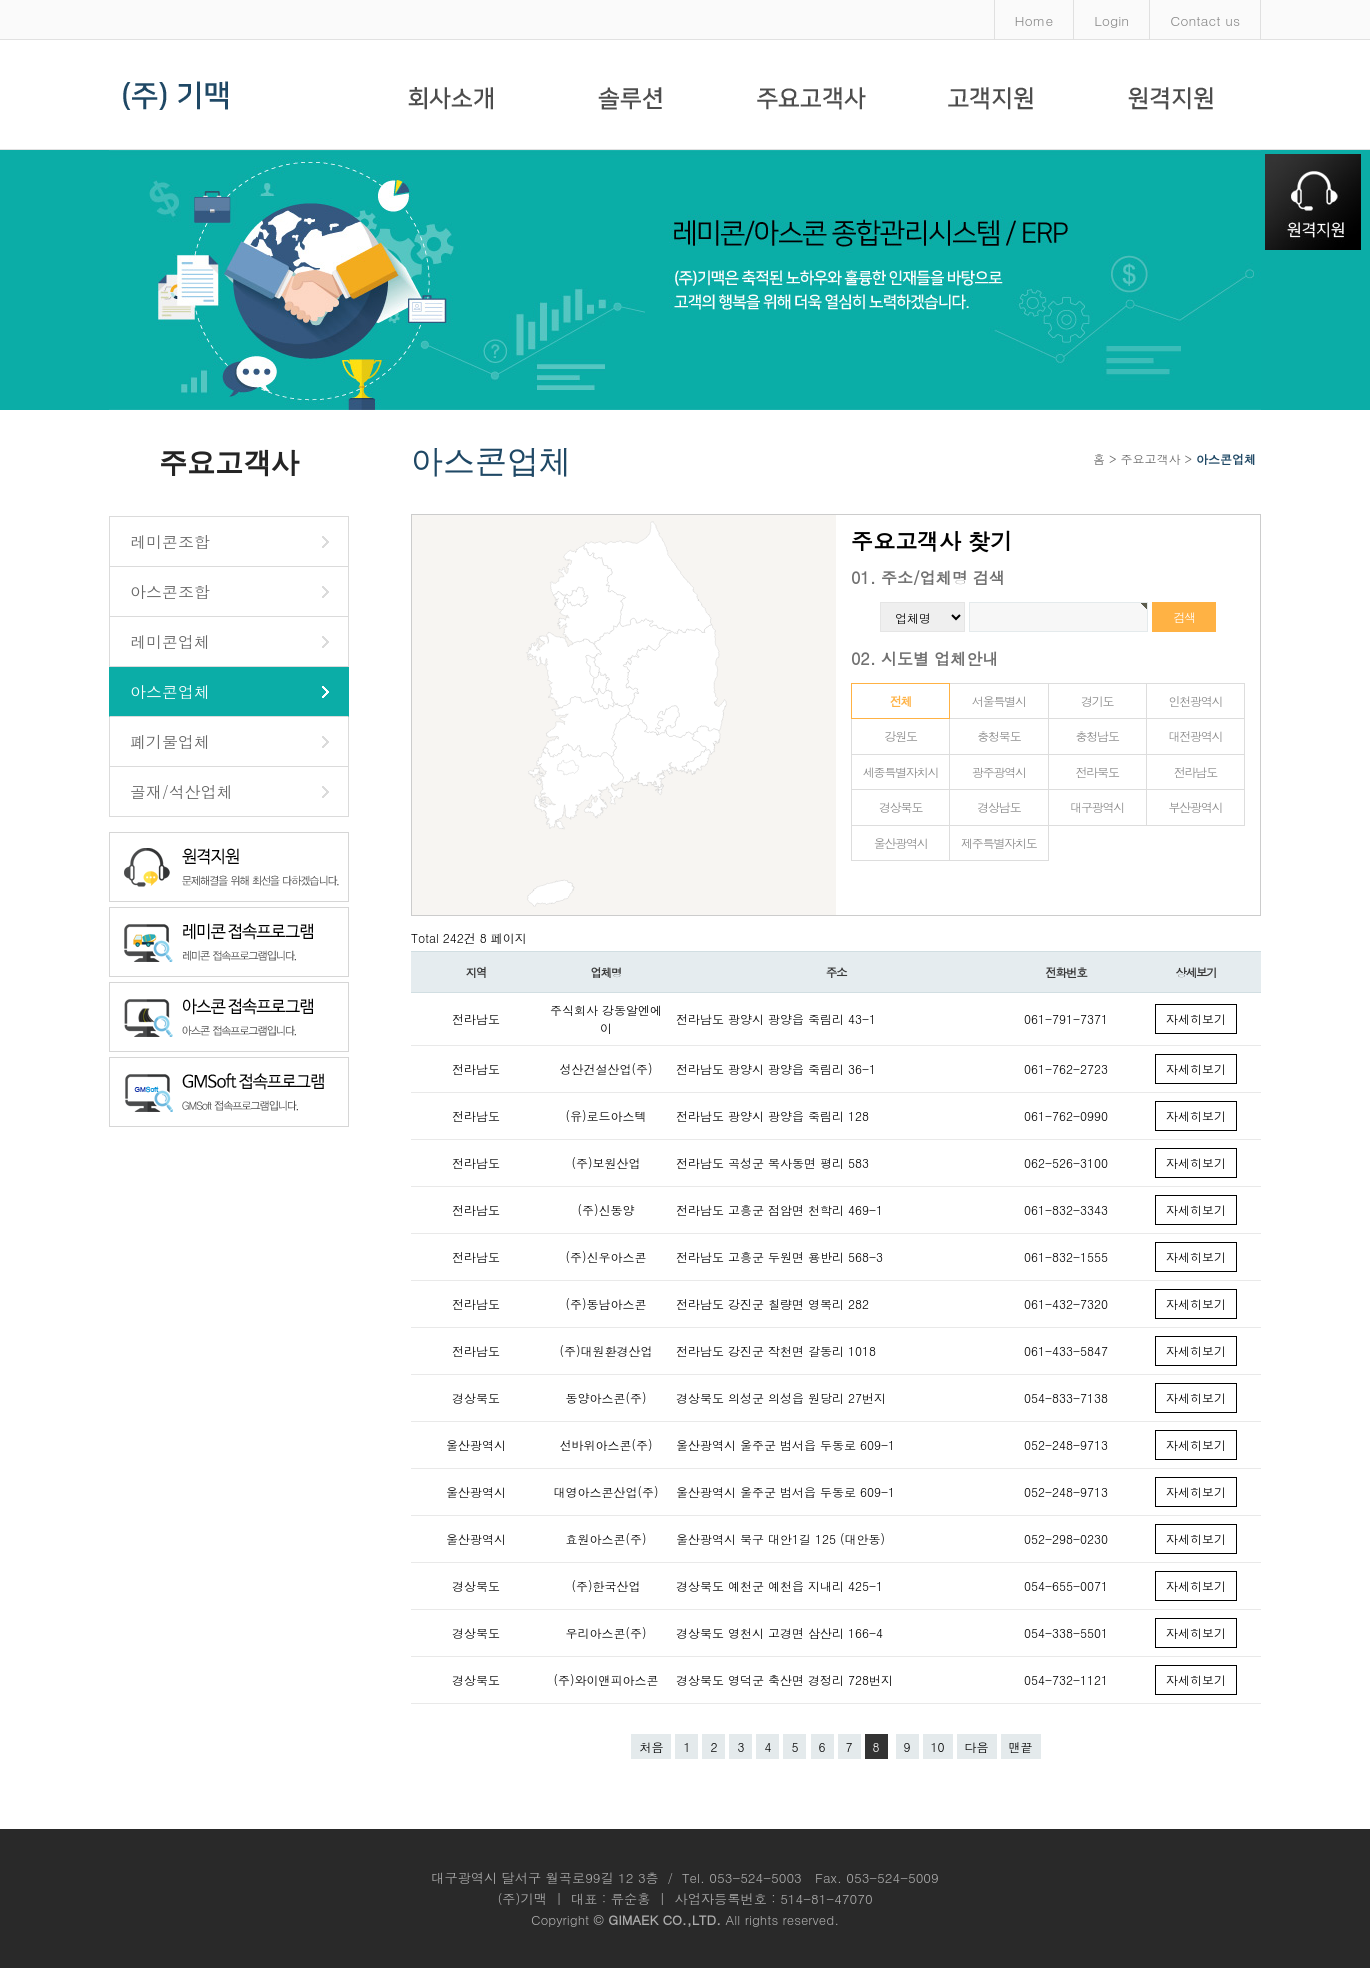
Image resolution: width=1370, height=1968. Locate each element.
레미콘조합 (170, 541)
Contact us (1205, 20)
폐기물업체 (170, 741)
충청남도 (1097, 735)
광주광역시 (999, 771)
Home (1034, 20)
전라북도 (1097, 771)
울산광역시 (901, 842)
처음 (651, 1746)
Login (1111, 20)
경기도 (1097, 700)
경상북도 (900, 806)
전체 (901, 700)
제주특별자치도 (999, 842)
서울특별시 (999, 700)
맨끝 (1021, 1746)
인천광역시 (1195, 700)
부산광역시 (1195, 806)
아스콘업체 (170, 691)
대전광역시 (1195, 735)
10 (938, 1746)
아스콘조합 (170, 591)
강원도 (900, 735)
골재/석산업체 (181, 791)
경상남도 (998, 806)
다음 (977, 1746)
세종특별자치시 (901, 771)
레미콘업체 (170, 641)
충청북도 (998, 735)
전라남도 (1195, 771)
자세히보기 (1196, 1018)
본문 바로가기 (0, 0)
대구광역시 (1097, 806)
